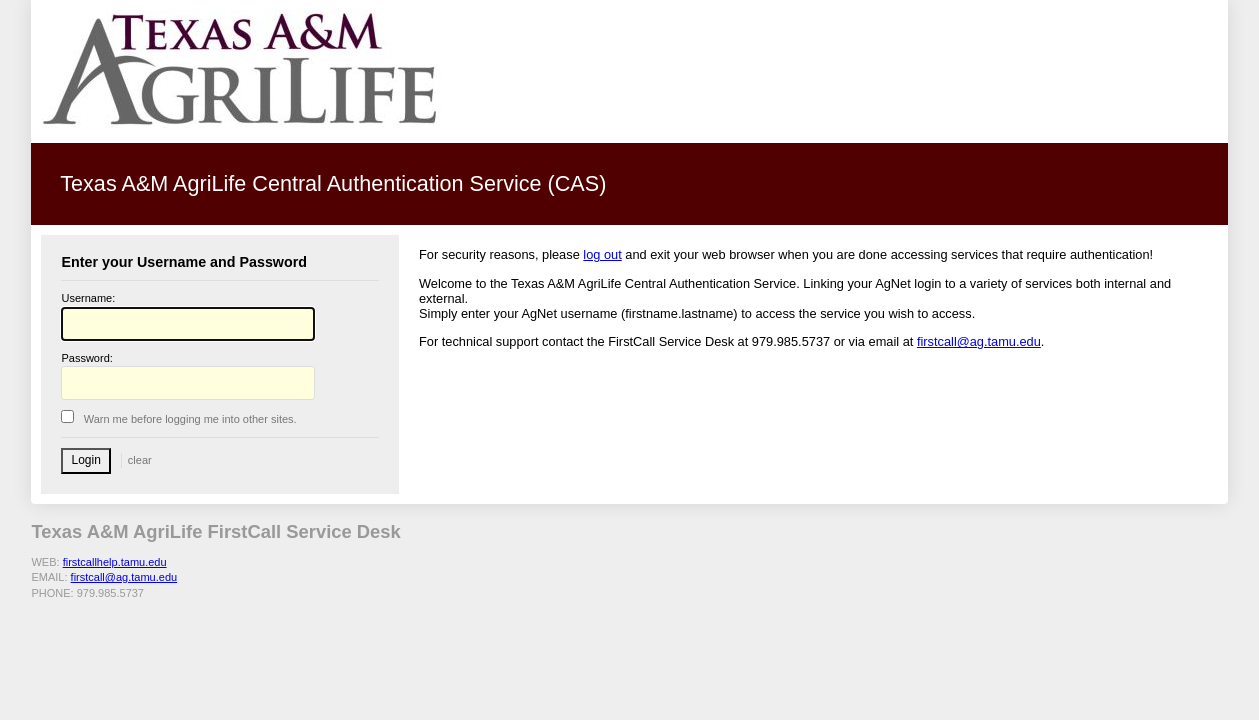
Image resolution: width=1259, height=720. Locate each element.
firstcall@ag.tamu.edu (979, 341)
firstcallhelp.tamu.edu (115, 562)
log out (602, 254)
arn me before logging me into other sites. (190, 419)
